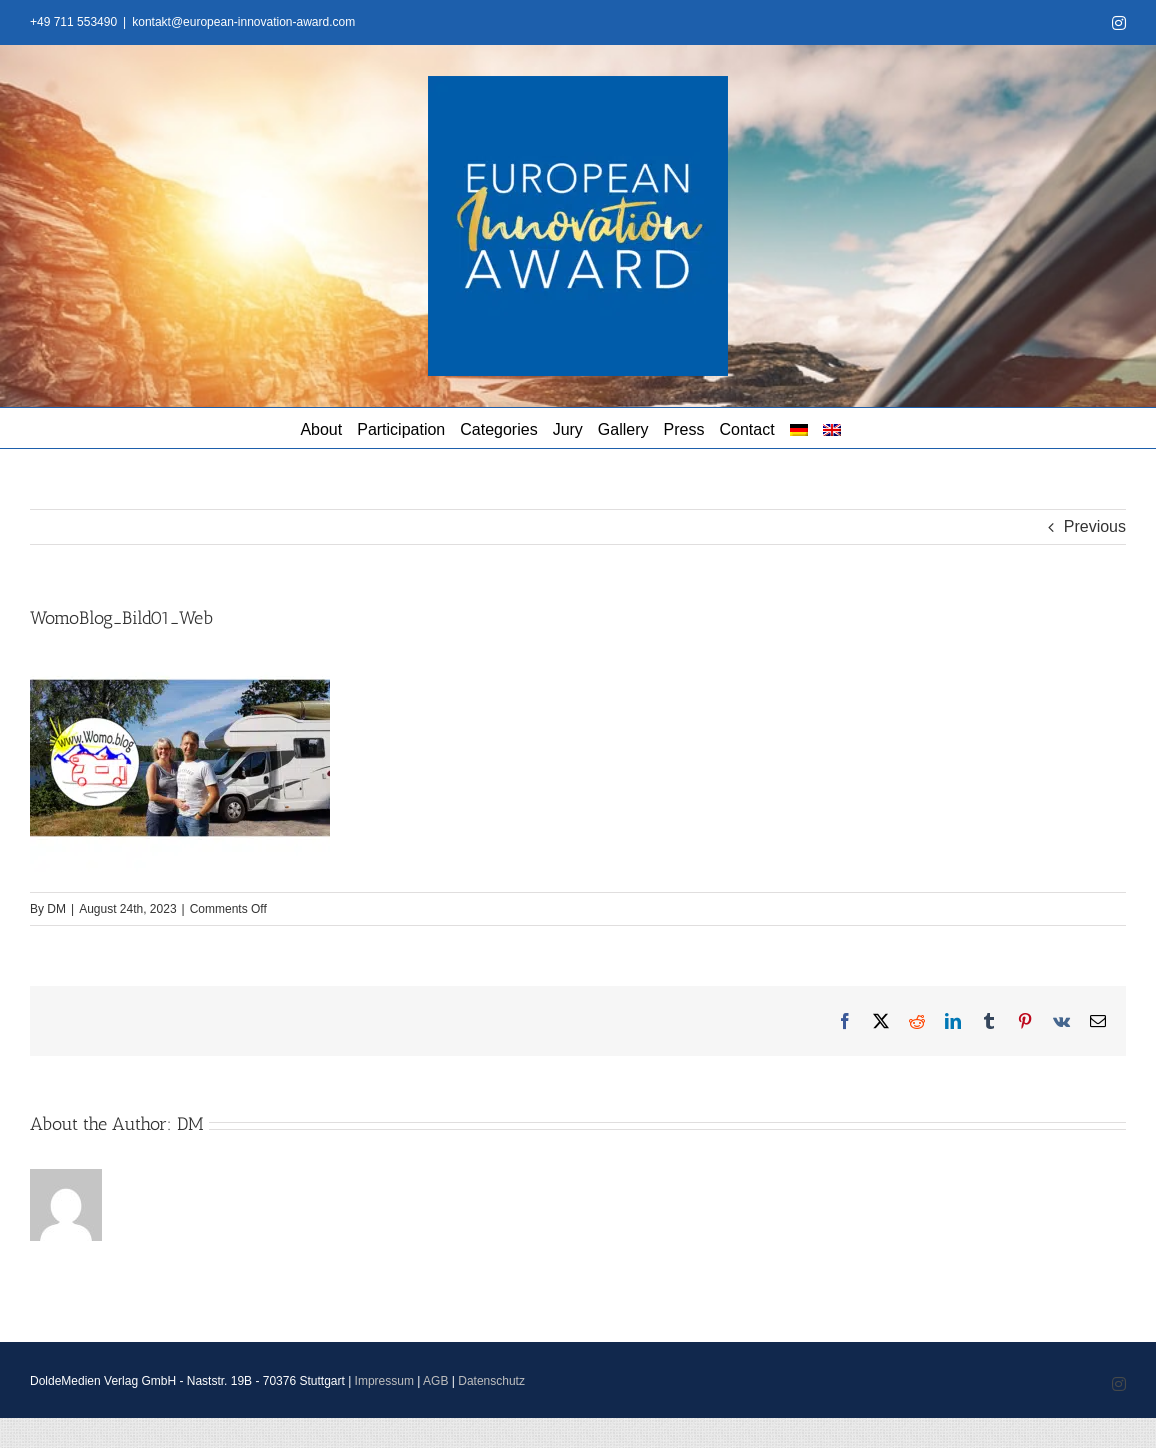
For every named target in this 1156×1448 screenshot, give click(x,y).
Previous (1095, 526)
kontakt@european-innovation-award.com (243, 22)
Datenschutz (491, 1381)
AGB (435, 1381)
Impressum (384, 1381)
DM (56, 909)
